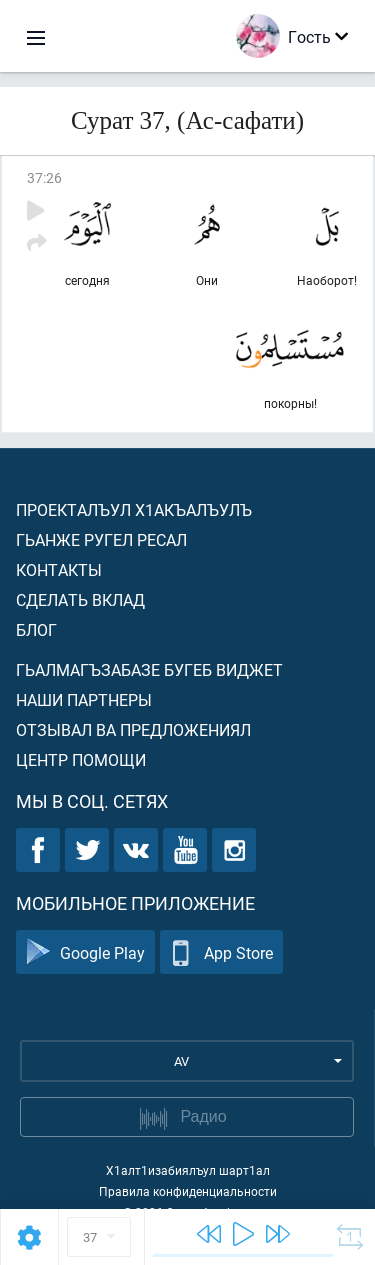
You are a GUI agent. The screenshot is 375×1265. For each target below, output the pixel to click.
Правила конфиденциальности (188, 1191)
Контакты (59, 569)
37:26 (44, 177)
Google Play (85, 952)
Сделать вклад (80, 599)
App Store (221, 952)
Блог (36, 629)
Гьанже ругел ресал (101, 539)
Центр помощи (81, 759)
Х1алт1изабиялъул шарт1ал (188, 1170)
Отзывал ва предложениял (133, 729)
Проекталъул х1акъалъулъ (134, 509)
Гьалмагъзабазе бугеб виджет (149, 669)
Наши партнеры (84, 699)
